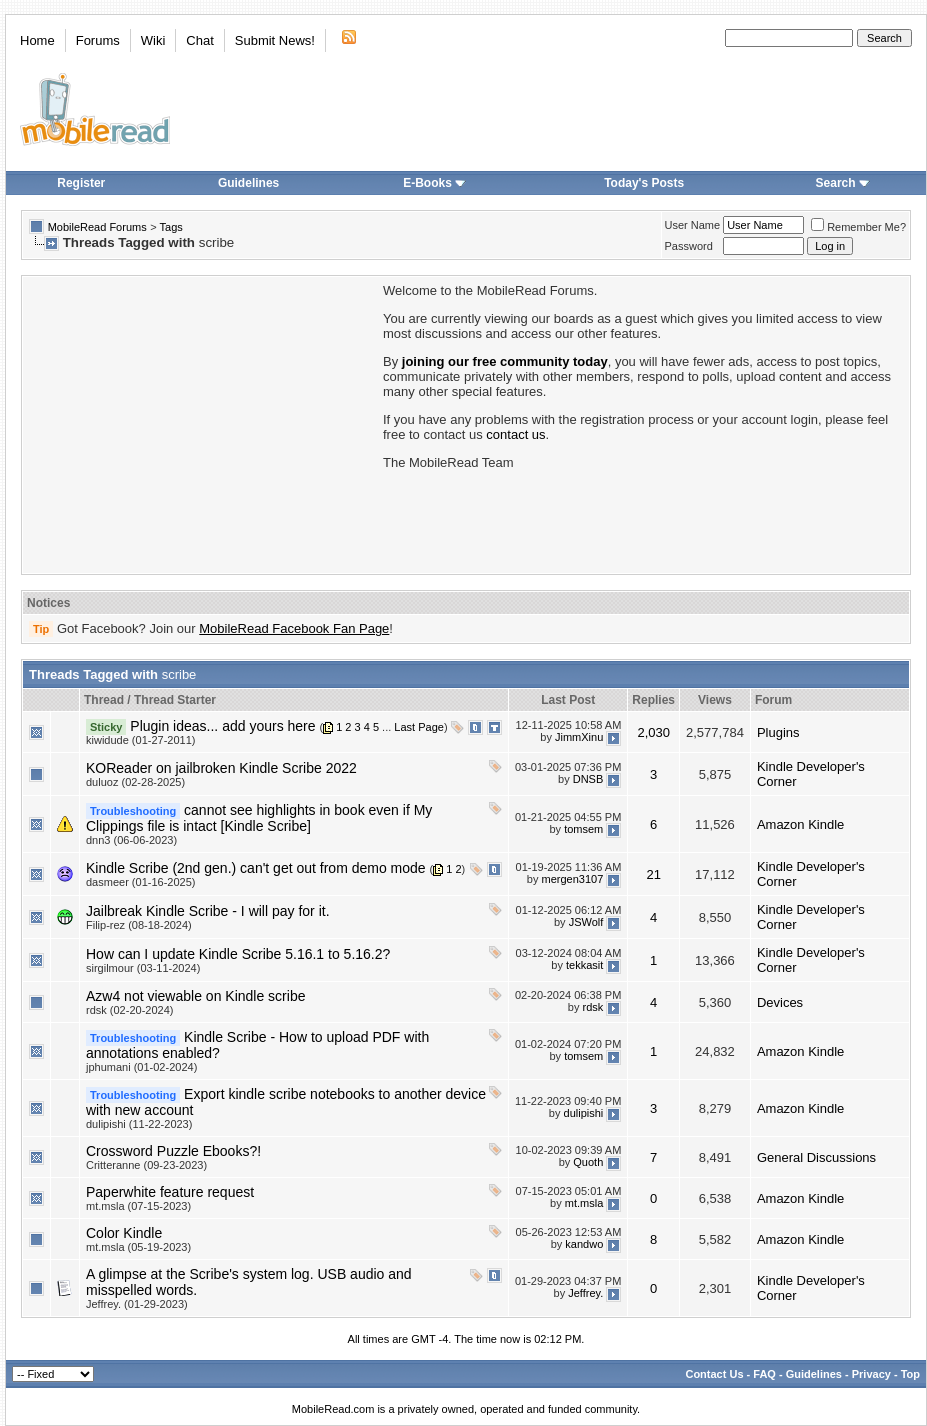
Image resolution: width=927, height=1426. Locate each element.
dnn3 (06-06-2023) (131, 840)
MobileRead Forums (97, 227)
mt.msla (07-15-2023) (138, 1206)
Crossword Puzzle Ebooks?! (173, 1151)
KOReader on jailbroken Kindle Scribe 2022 (221, 768)
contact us (515, 434)
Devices (780, 1002)
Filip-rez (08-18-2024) (139, 925)
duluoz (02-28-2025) (135, 782)
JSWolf (586, 922)
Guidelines (248, 183)
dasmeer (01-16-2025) (140, 882)
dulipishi (584, 1113)
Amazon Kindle (800, 824)
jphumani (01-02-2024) (141, 1067)
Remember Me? (858, 227)
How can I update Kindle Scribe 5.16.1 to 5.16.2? (238, 954)
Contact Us (714, 1374)
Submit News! (275, 40)
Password (689, 246)
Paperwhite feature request (170, 1192)
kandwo (584, 1244)
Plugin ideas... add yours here (222, 726)
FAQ (764, 1374)
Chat (199, 40)
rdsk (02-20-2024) (129, 1010)
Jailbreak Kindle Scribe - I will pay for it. (208, 911)
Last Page (419, 727)
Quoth (588, 1162)
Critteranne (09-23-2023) (146, 1165)
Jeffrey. (585, 1293)
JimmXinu (579, 737)
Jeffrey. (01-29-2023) (137, 1304)
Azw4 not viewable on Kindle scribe (195, 996)
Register (81, 183)
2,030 (653, 732)
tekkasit (584, 965)
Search (843, 183)
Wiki (153, 40)
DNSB (588, 779)
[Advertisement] (201, 423)
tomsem (583, 829)
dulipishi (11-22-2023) (139, 1124)
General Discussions (816, 1157)
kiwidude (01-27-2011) (140, 740)
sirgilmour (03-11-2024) (143, 968)
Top (910, 1374)
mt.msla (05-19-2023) (138, 1247)
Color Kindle (124, 1233)
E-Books (434, 183)
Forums (98, 40)
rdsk (593, 1007)
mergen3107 (573, 879)
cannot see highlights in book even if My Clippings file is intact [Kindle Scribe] (259, 818)
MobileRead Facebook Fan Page (294, 628)
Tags (171, 227)
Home (37, 40)
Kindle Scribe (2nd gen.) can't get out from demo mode (256, 868)
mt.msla (584, 1203)
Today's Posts (644, 183)
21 (653, 874)
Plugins (778, 732)
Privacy (871, 1374)
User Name (693, 225)
